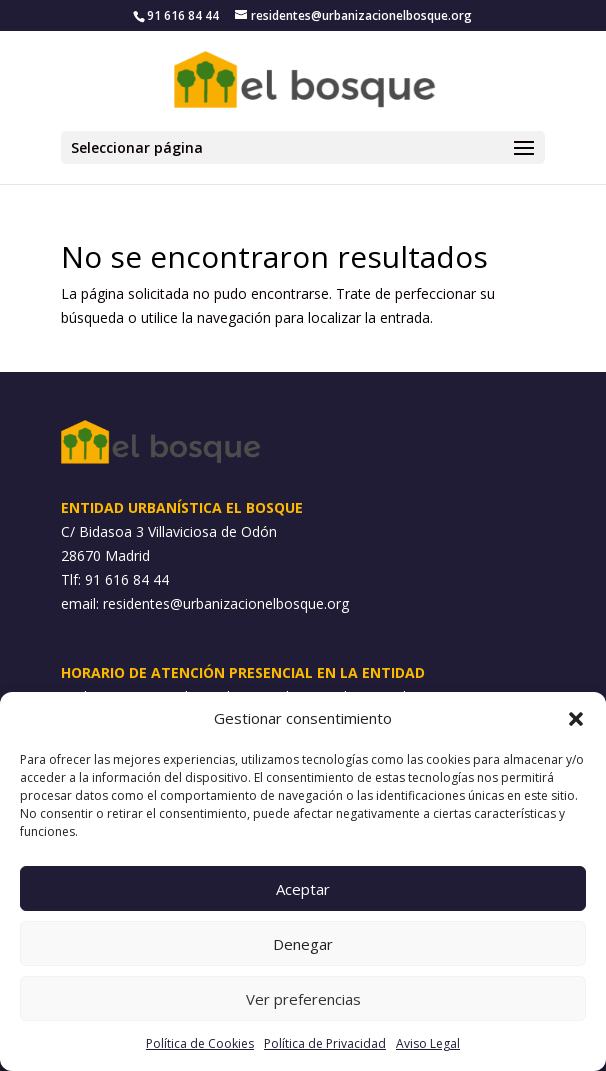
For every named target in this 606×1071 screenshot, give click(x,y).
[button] (576, 719)
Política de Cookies (200, 1043)
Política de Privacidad (325, 1043)
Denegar (303, 944)
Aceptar (303, 889)
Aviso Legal (428, 1043)
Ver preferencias (303, 999)
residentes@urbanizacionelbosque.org (226, 603)
